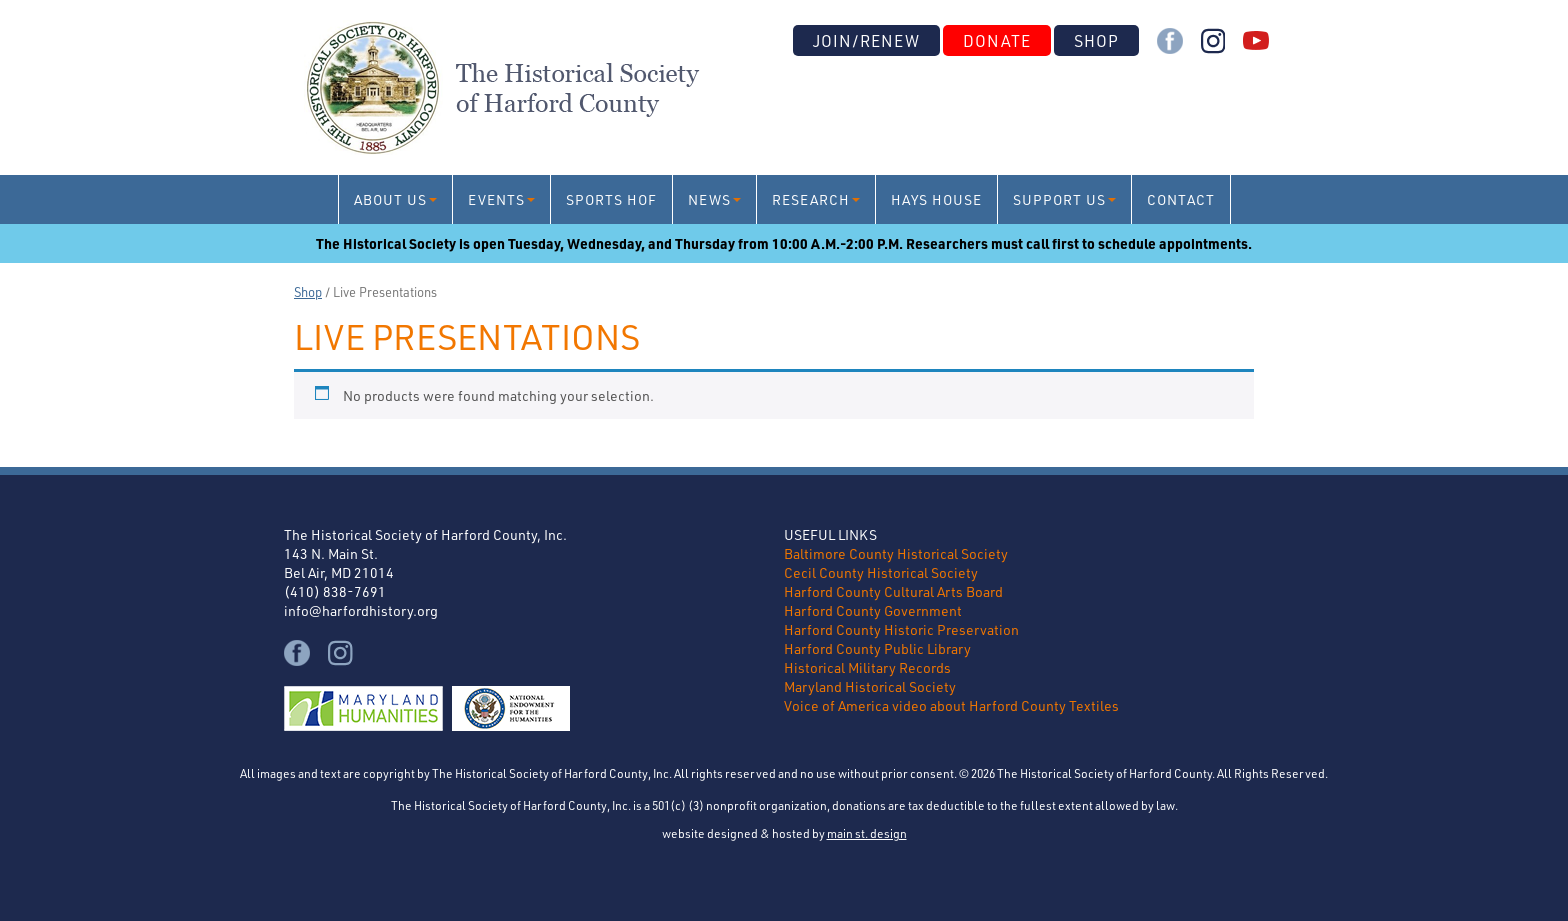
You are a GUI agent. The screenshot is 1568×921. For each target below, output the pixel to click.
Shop (1096, 40)
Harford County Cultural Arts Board (893, 591)
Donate (997, 40)
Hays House (936, 199)
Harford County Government (873, 610)
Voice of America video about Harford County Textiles (951, 705)
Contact (1181, 199)
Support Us (1059, 199)
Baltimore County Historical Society (896, 553)
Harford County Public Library (877, 648)
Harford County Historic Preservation (901, 629)
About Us (390, 199)
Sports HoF (611, 199)
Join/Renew (866, 40)
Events (496, 199)
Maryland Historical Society (870, 686)
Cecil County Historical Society (881, 572)
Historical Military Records (867, 667)
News (709, 199)
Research (811, 199)
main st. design (867, 833)
